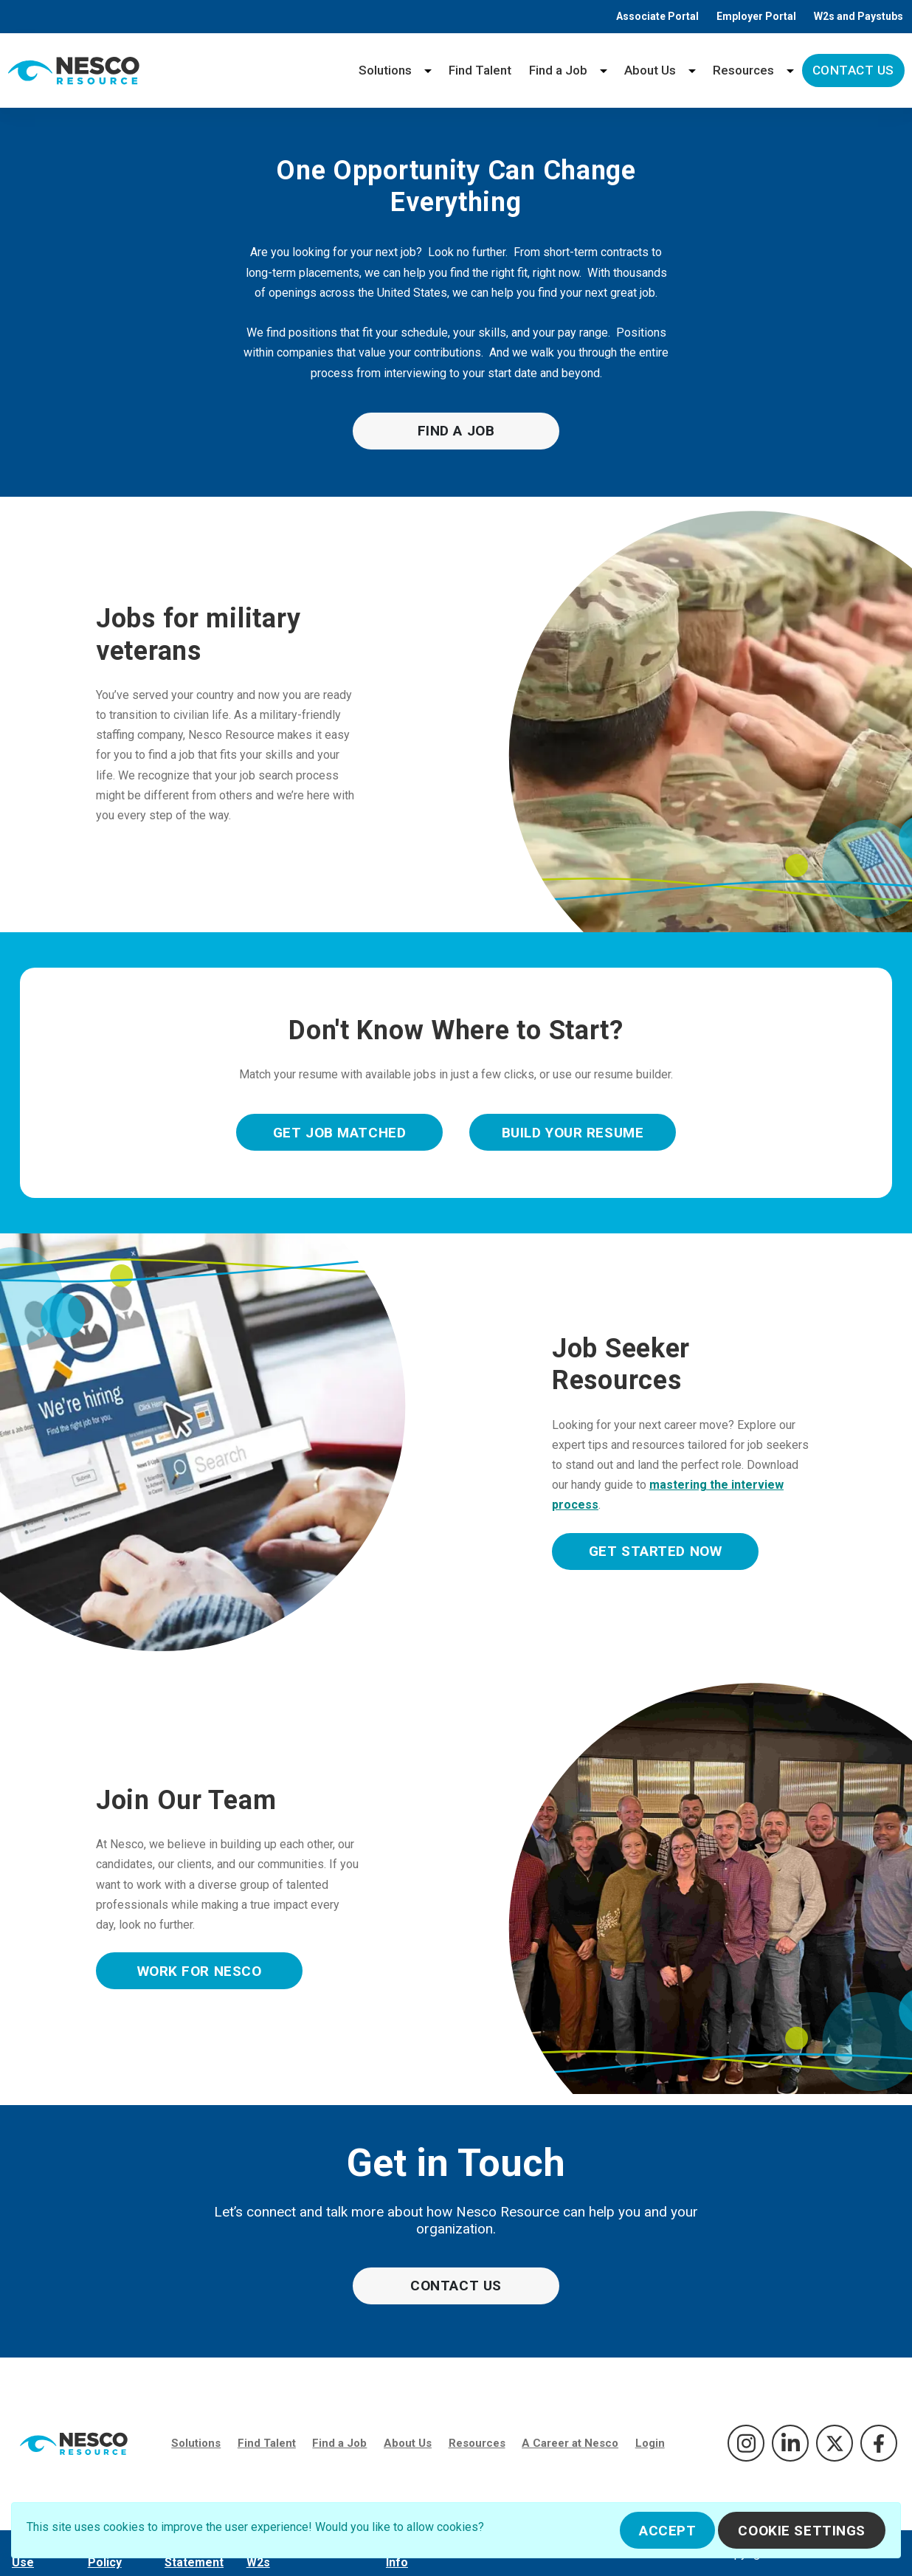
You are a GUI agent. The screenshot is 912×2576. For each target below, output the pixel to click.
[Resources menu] (790, 70)
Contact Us (853, 70)
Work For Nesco (199, 1971)
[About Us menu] (692, 70)
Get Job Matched (340, 1132)
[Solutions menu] (428, 70)
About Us (650, 70)
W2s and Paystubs (858, 16)
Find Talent (480, 70)
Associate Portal (657, 16)
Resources (743, 70)
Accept (667, 2530)
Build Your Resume (573, 1132)
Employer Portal (756, 16)
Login (650, 2443)
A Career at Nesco (570, 2443)
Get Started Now (655, 1551)
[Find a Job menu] (603, 70)
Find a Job (558, 70)
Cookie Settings (802, 2530)
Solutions (385, 70)
